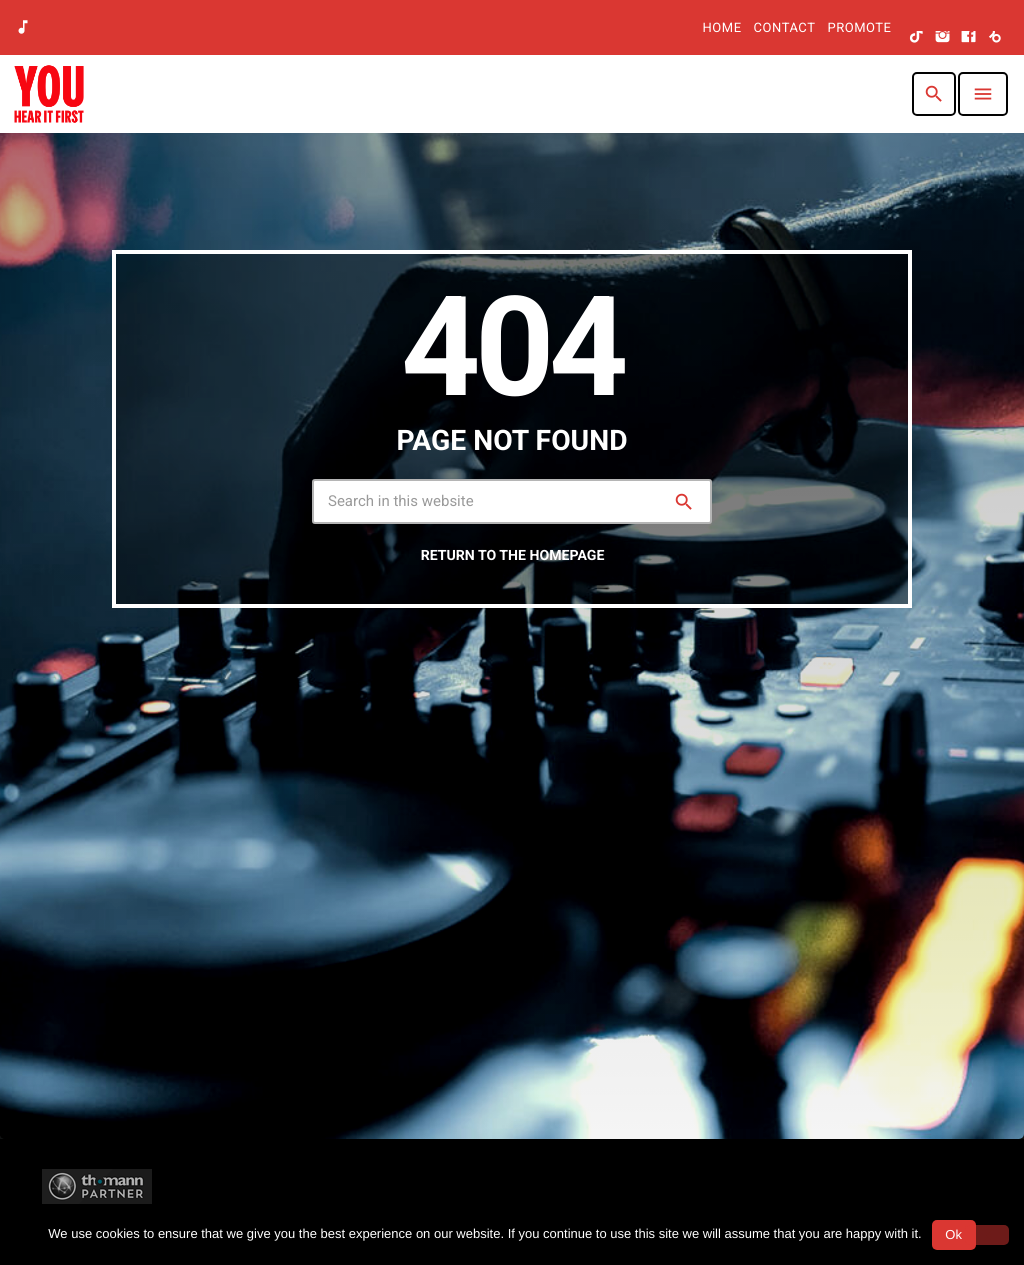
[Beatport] (995, 38)
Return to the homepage (513, 556)
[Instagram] (943, 38)
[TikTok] (917, 38)
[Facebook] (969, 38)
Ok (953, 1234)
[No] (987, 1235)
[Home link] (49, 94)
